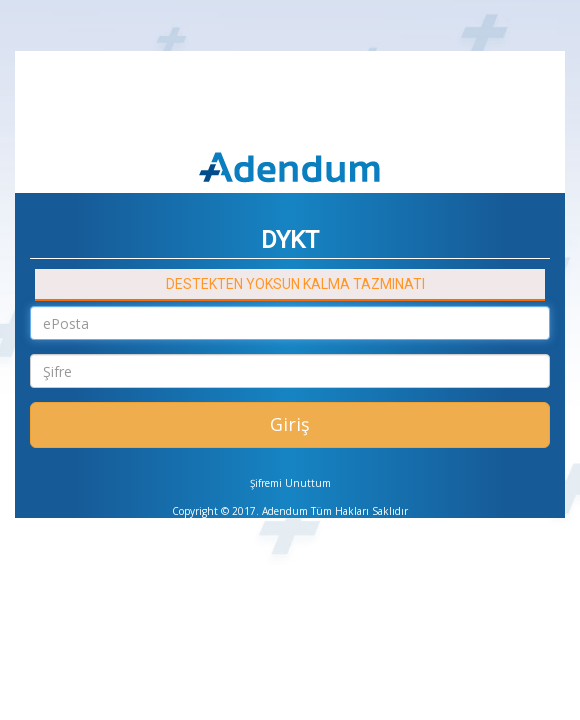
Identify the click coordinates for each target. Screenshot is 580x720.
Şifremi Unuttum (290, 483)
